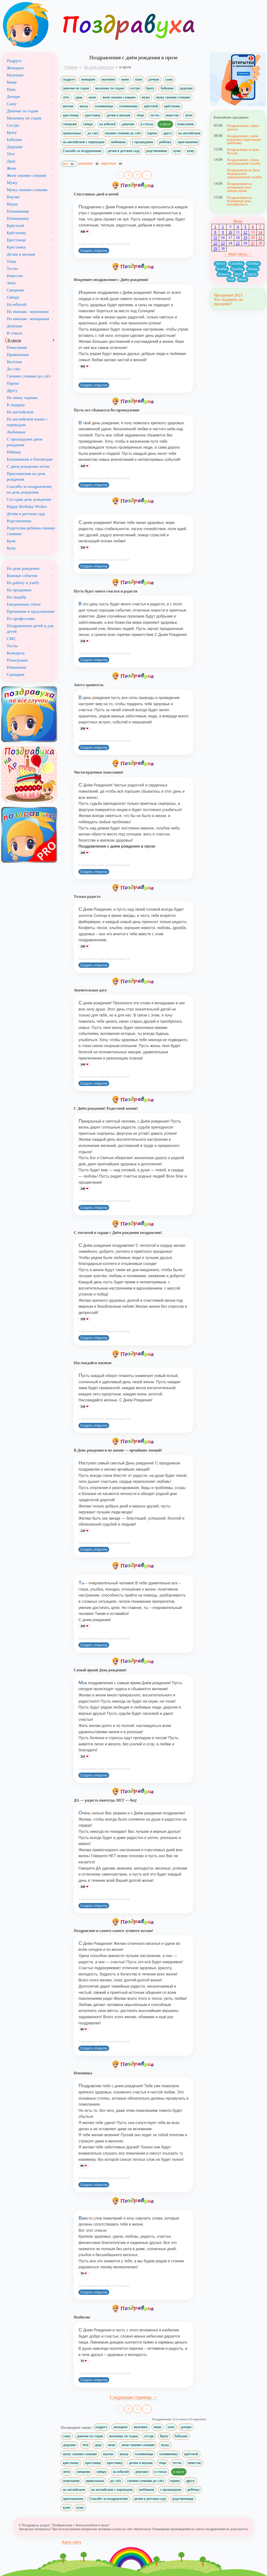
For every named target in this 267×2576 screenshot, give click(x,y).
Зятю (11, 282)
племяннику (129, 106)
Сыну (12, 103)
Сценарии (15, 674)
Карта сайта (71, 2542)
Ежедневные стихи (23, 604)
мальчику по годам (109, 88)
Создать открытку (94, 251)
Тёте (11, 153)
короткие (112, 163)
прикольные (72, 133)
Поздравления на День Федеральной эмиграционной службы (244, 173)
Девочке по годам (22, 110)
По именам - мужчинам (28, 311)
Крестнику (16, 247)
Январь (253, 269)
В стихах (14, 333)
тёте (66, 97)
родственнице (156, 151)
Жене (11, 168)
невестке (172, 115)
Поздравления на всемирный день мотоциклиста (239, 201)
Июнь (237, 221)
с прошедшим (142, 142)
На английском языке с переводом (27, 422)
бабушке (167, 88)
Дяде (11, 161)
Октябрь (253, 263)
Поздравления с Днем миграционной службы (244, 161)
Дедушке (15, 146)
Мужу (12, 182)
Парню (13, 383)
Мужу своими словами (27, 189)
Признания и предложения (30, 611)
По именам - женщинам (28, 318)
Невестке (15, 275)
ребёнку (165, 142)
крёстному (172, 106)
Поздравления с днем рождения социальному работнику (244, 139)
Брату (12, 132)
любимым (118, 142)
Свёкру (13, 297)
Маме (12, 82)
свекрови (70, 124)
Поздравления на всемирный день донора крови (239, 187)
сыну (169, 79)
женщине (88, 79)
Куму (11, 548)
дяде (79, 97)
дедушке (186, 88)
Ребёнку (14, 452)
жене (92, 97)
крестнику (93, 115)
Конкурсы (16, 653)
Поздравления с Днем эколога (243, 127)
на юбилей (107, 124)
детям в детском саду (124, 151)
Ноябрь (222, 269)
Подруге (14, 60)
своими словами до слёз (122, 133)
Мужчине (15, 75)
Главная (70, 67)
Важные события (22, 575)
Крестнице (16, 239)
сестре (135, 88)
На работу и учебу (23, 582)
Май (231, 279)
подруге (69, 79)
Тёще (11, 261)
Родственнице (19, 520)
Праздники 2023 (228, 295)
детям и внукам (118, 115)
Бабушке (14, 139)
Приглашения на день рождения (26, 476)
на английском (189, 133)
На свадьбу (17, 597)
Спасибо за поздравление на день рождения (29, 489)
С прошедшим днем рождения (24, 442)
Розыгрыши (17, 660)
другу (167, 133)
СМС (11, 638)
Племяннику (18, 218)
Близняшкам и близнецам (29, 459)
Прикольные (18, 354)
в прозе (165, 124)
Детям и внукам (21, 254)
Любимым (16, 432)
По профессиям (21, 618)
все (69, 163)
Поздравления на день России (243, 151)
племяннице (104, 106)
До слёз (13, 368)
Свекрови (15, 290)
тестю (154, 115)
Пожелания (17, 347)
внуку (84, 106)
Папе (11, 89)
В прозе (14, 340)
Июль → (245, 254)
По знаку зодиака (22, 397)
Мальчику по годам (24, 118)
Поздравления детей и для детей (30, 628)
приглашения (188, 142)
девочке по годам (76, 88)
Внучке (13, 196)
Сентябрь (236, 263)
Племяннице (18, 211)
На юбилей (16, 304)
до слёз (92, 133)
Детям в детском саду (26, 513)
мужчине (108, 79)
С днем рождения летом (28, 466)
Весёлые (14, 361)
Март (238, 274)
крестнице (71, 115)
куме (177, 151)
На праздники (19, 589)
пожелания (185, 124)
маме (125, 79)
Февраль (224, 274)
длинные (89, 163)
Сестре (13, 125)
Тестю (12, 268)
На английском (20, 411)
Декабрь (237, 269)
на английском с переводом (83, 142)
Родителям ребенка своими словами (31, 531)
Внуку (12, 204)
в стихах (147, 124)
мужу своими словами (173, 97)
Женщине (15, 67)
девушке (128, 124)
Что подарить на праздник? (228, 301)
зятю (188, 115)
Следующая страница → (133, 2397)
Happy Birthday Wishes (27, 506)
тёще (140, 115)
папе (138, 79)
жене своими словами (118, 97)
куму (190, 151)
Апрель (251, 274)
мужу (146, 97)
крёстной (151, 106)
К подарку (16, 404)
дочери (153, 79)
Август (220, 263)
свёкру (88, 124)
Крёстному (16, 232)
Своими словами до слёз (28, 376)
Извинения (16, 667)
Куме (11, 540)
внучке (68, 106)
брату (150, 88)
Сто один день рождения (29, 499)
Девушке (14, 325)
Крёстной (15, 225)
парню (152, 133)
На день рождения (23, 568)
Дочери (13, 96)
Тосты (12, 645)
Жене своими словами (26, 175)
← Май (229, 254)
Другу (12, 390)
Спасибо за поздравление (82, 151)
